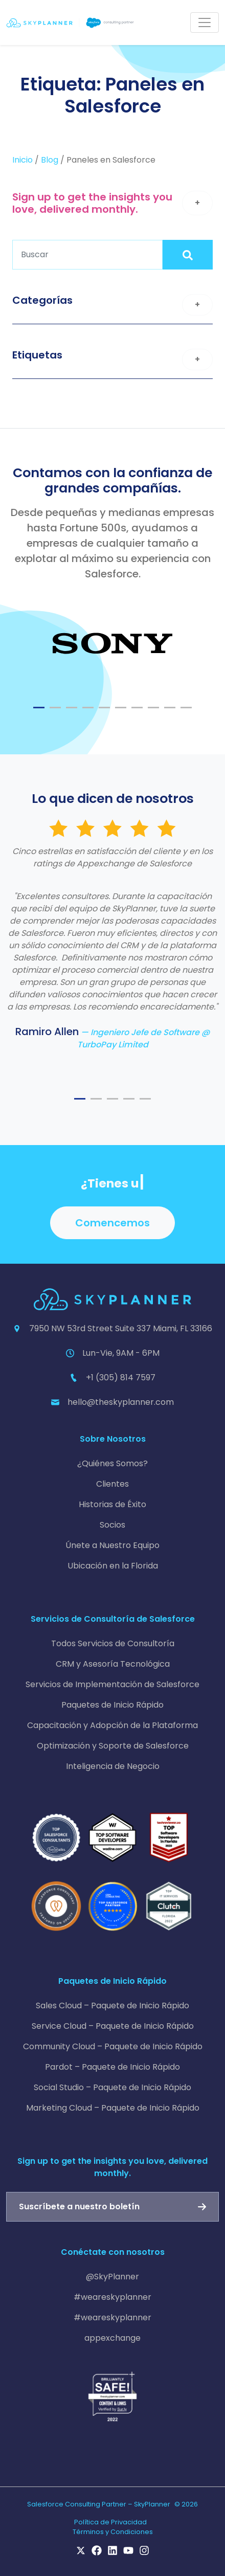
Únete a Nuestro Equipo (112, 1545)
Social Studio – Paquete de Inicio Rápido (112, 2087)
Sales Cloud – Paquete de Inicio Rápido (112, 2005)
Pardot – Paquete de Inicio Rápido (112, 2067)
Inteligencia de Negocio (113, 1766)
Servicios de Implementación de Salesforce (112, 1684)
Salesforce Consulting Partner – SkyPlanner (98, 2504)
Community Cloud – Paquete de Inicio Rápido (112, 2046)
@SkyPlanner (112, 2276)
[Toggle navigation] (204, 22)
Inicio (22, 160)
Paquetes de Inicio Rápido (112, 1705)
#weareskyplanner (112, 2297)
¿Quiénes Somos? (112, 1463)
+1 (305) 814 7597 (120, 1377)
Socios (112, 1525)
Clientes (112, 1484)
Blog (49, 160)
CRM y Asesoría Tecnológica (113, 1664)
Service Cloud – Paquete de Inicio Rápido (113, 2026)
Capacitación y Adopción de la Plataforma (112, 1725)
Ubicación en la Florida (113, 1566)
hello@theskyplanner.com (121, 1402)
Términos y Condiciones (113, 2531)
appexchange (112, 2338)
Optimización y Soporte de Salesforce (113, 1746)
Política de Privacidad (110, 2522)
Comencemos (112, 1223)
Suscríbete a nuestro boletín (79, 2206)
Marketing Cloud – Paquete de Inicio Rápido (112, 2108)
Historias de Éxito (112, 1504)
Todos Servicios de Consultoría (112, 1643)
